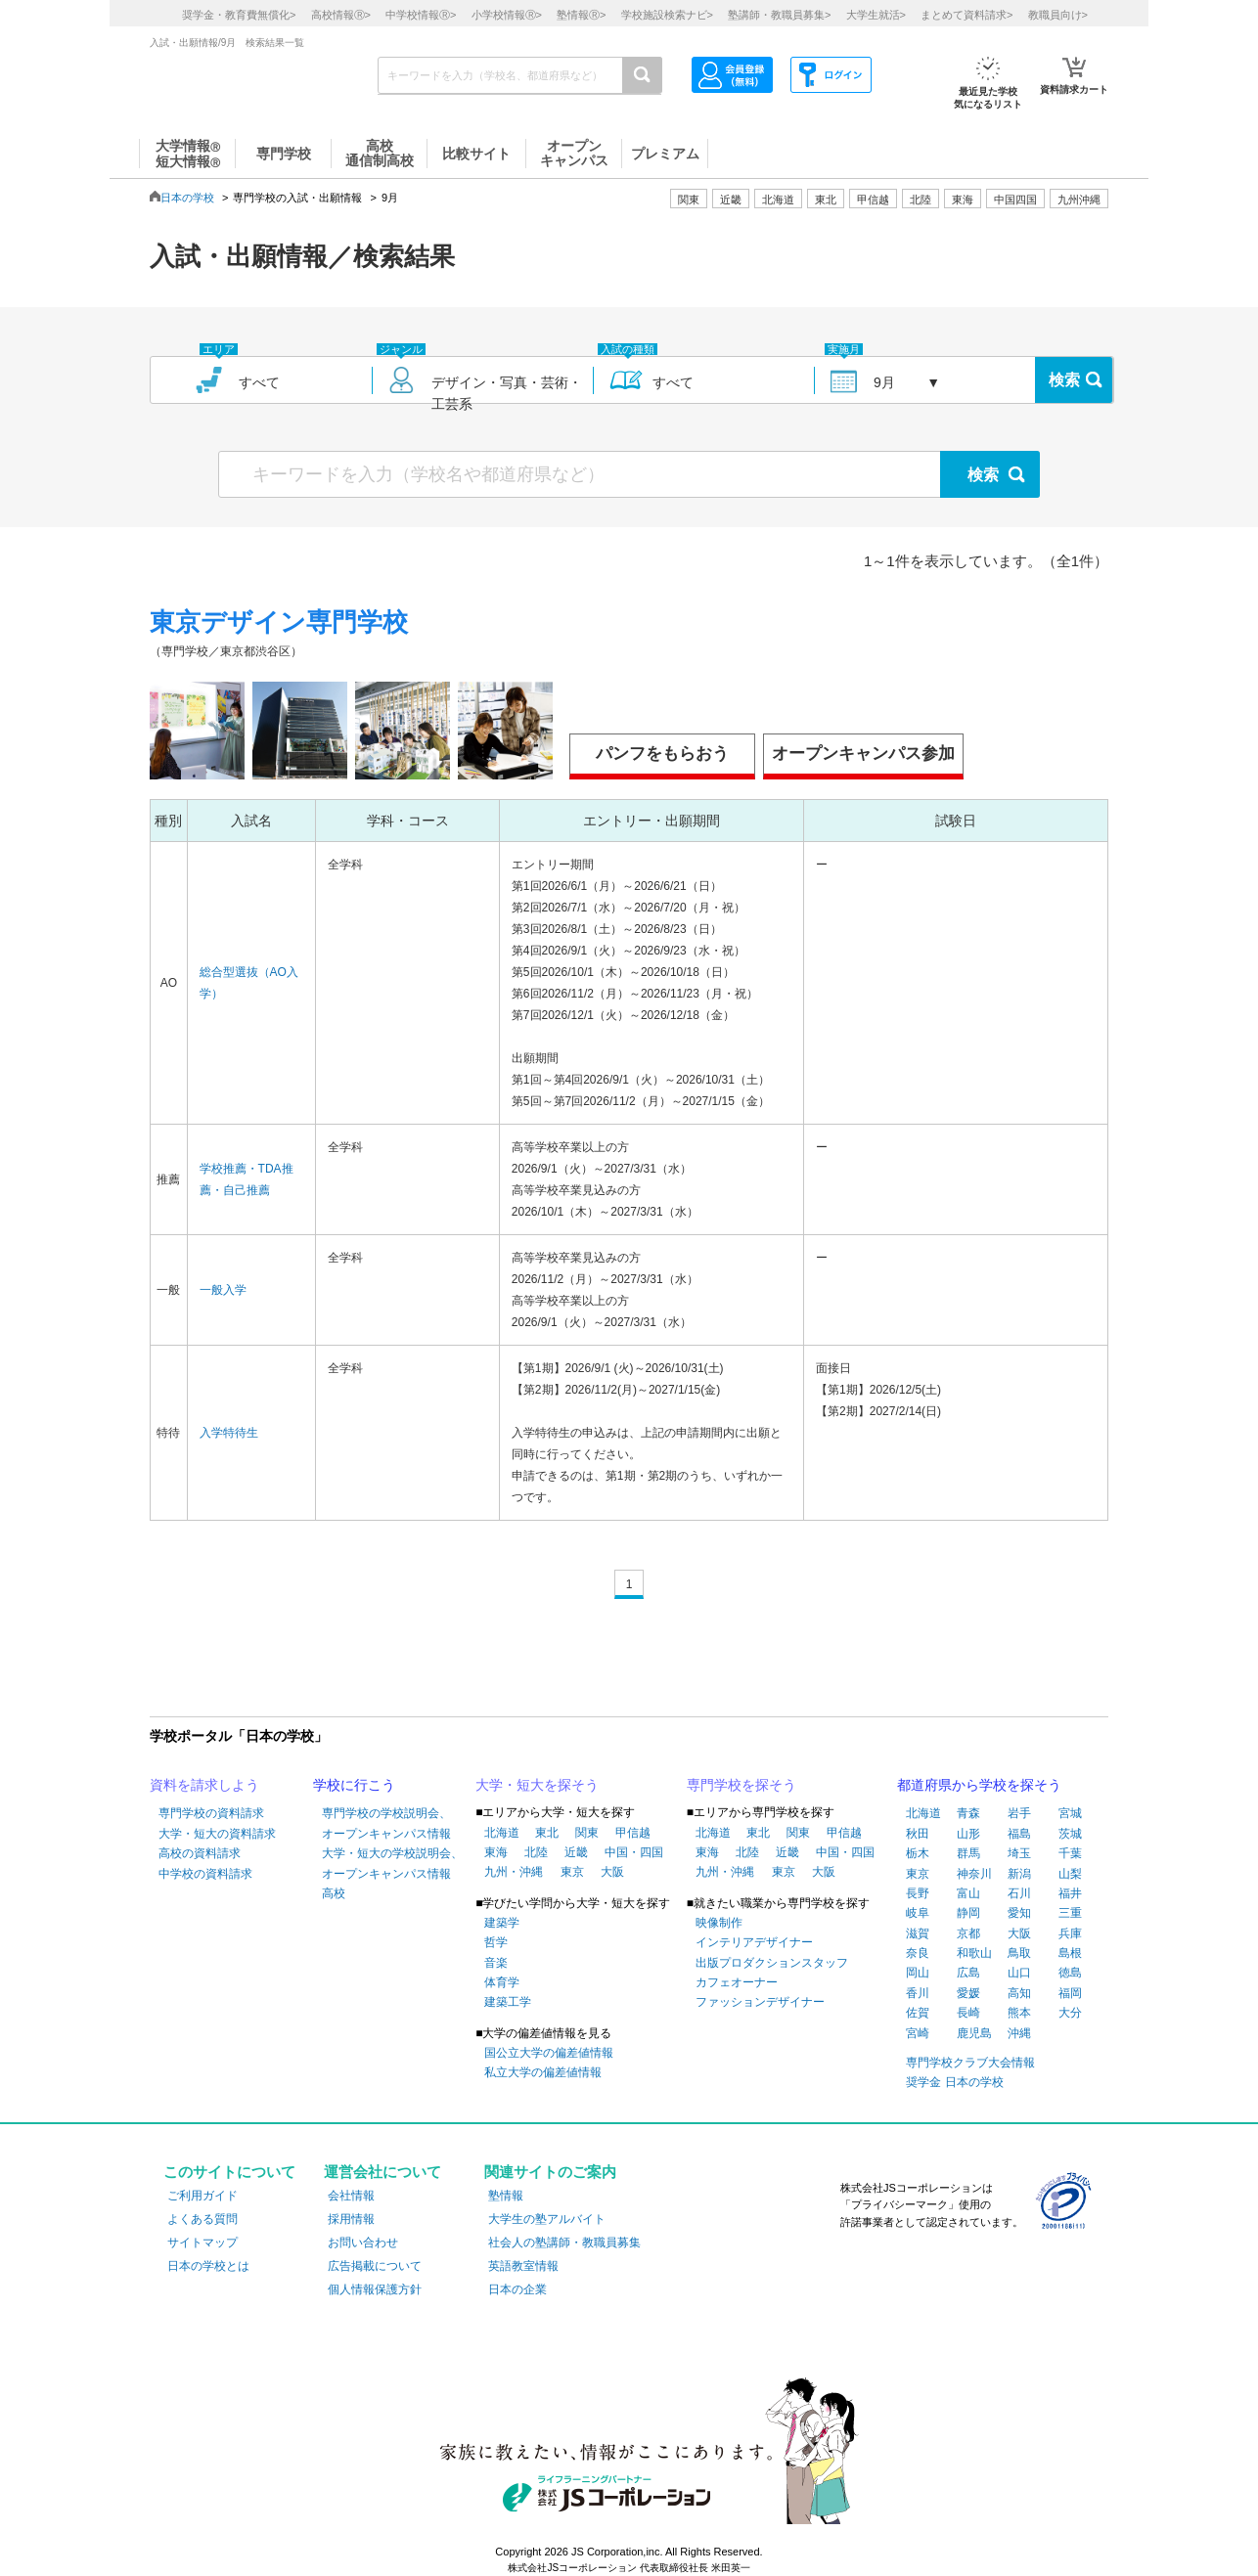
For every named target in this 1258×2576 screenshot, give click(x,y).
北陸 (536, 1852)
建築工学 (507, 2002)
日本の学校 (187, 197)
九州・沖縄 (513, 1872)
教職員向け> (1058, 15)
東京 (572, 1872)
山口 (1019, 1972)
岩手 (1019, 1813)
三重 (1070, 1913)
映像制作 (719, 1923)
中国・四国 (634, 1852)
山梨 (1070, 1874)
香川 (917, 1993)
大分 (1070, 2013)
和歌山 (974, 1953)
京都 (968, 1933)
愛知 (1019, 1913)
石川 (1019, 1893)
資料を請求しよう (204, 1785)
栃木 (917, 1853)
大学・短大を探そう (537, 1785)
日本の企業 (517, 2289)
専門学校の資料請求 (211, 1813)
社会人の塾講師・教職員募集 (564, 2242)
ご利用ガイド (202, 2195)
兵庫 (1070, 1933)
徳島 (1070, 1972)
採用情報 (351, 2219)
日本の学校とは (208, 2266)
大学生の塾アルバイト (547, 2219)
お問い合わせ (363, 2242)
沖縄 (1019, 2033)
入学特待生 (229, 1433)
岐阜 (917, 1913)
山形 (968, 1834)
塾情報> (581, 15)
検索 (1064, 380)
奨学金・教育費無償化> (238, 15)
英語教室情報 (523, 2266)
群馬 (968, 1853)
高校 (333, 1893)
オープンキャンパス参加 (863, 753)
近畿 (576, 1852)
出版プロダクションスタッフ (772, 1963)
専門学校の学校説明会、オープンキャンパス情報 (386, 1823)
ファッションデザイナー (760, 2002)
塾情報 (505, 2195)
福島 (1019, 1834)
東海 (496, 1852)
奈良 (917, 1953)
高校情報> (341, 15)
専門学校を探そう (741, 1785)
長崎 (968, 2013)
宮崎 (917, 2033)
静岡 (968, 1913)
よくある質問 (202, 2219)
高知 (1019, 1993)
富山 (968, 1893)
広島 (968, 1972)
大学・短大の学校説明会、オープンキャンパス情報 (392, 1863)
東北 (547, 1833)
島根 (1070, 1953)
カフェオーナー (737, 1982)
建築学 (501, 1923)
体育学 (501, 1982)
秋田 (917, 1834)
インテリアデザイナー (754, 1942)
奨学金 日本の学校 (954, 2082)
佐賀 (917, 2013)
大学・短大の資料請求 (217, 1834)
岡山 (917, 1972)
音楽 (496, 1963)
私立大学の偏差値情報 (543, 2072)
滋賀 (917, 1933)
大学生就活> (876, 15)
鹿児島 (974, 2033)
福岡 (1070, 1993)
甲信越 (633, 1833)
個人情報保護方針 (375, 2289)
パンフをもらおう (662, 753)
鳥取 (1019, 1953)
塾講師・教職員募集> (779, 15)
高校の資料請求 (199, 1853)
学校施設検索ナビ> (667, 15)
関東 (587, 1833)
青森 (968, 1813)
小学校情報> (507, 15)
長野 (917, 1893)
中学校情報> (420, 15)
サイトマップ (202, 2242)
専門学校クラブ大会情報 (970, 2062)
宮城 (1070, 1813)
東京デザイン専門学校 (279, 622)
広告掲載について (375, 2266)
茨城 (1070, 1834)
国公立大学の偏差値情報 (548, 2053)
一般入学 (223, 1290)
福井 (1070, 1893)
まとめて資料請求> (966, 15)
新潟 (1019, 1874)
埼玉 (1019, 1853)
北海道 (778, 199)
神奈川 (974, 1874)
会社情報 (351, 2195)
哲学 (496, 1942)
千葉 (1070, 1853)
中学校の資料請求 (205, 1874)
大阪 (612, 1872)
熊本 (1019, 2013)
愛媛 (968, 1993)
